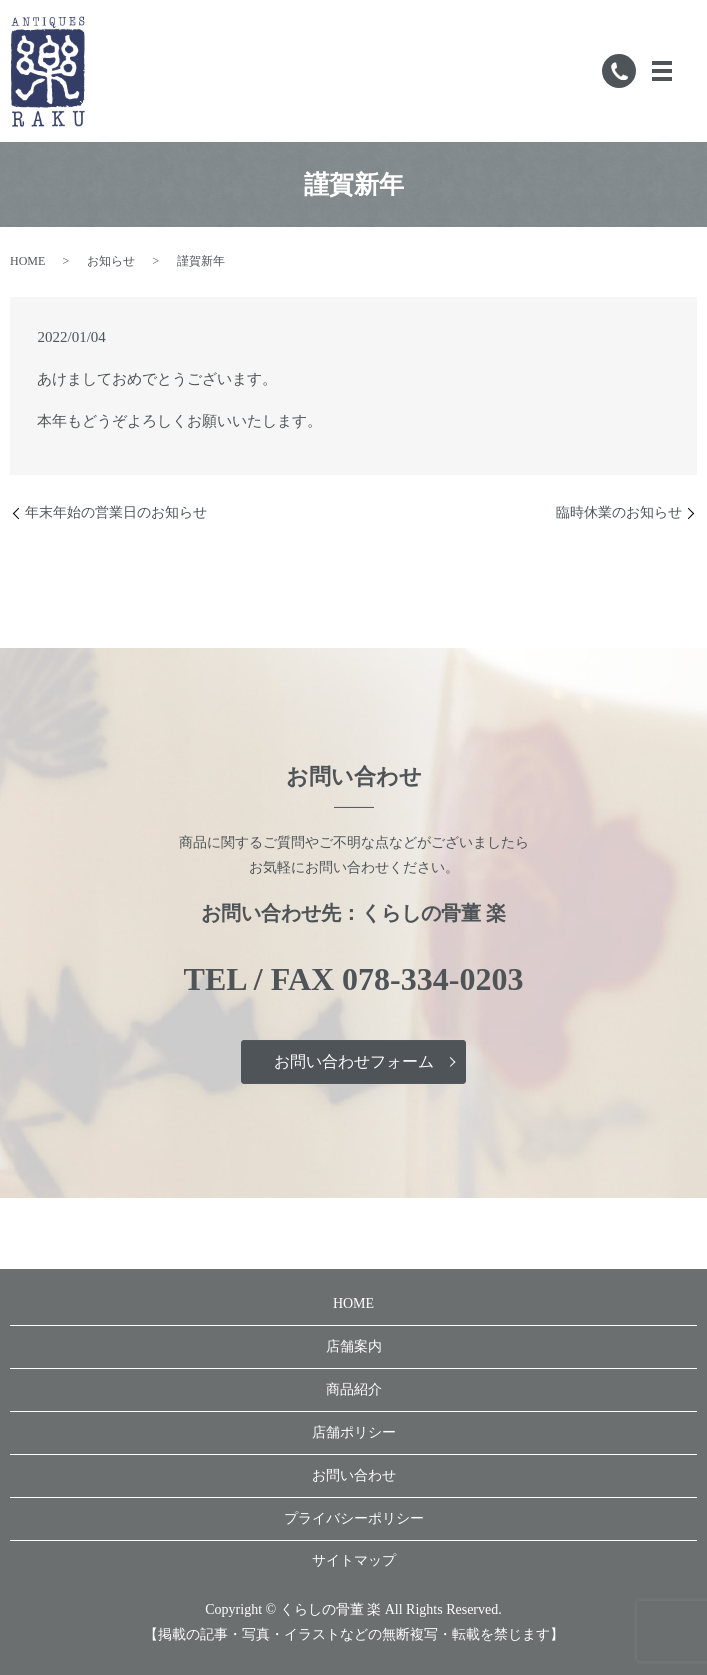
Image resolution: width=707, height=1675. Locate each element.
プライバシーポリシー (354, 1518)
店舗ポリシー (354, 1432)
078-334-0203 (432, 979)
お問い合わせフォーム (354, 1061)
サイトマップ (354, 1560)
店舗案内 (354, 1346)
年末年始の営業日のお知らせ (116, 512)
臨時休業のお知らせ (619, 512)
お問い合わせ (354, 1475)
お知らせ (111, 261)
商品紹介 (354, 1389)
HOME (27, 261)
